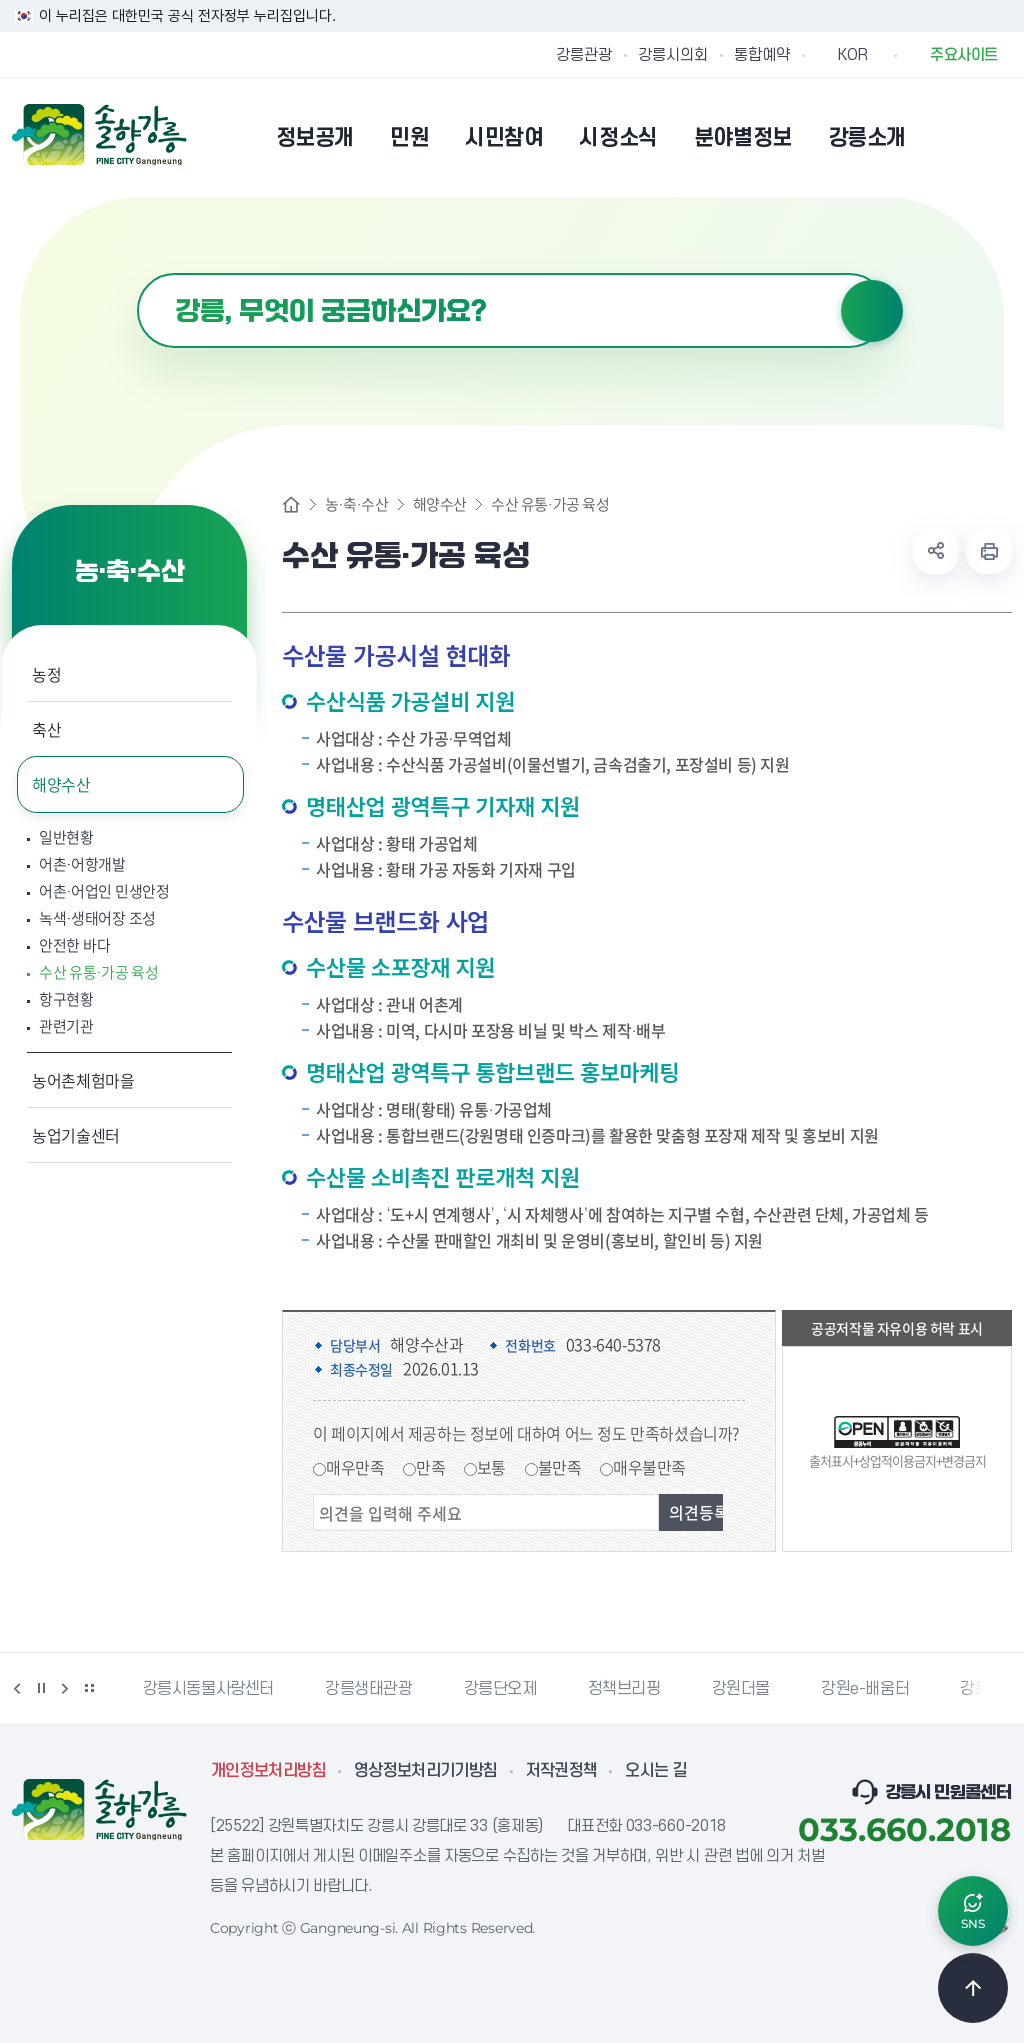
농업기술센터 (76, 1135)
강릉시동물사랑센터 (208, 1689)
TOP (973, 1988)
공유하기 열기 (936, 551)
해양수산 (61, 784)
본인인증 (948, 137)
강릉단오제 (500, 1689)
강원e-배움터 (865, 1689)
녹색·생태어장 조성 (97, 918)
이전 (17, 1688)
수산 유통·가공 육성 (99, 972)
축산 (46, 729)
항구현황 (66, 999)
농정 (46, 674)
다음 (65, 1688)
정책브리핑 (624, 1689)
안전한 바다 (74, 945)
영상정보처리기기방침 (426, 1771)
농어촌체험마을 (83, 1080)
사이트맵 (999, 137)
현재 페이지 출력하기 (989, 551)
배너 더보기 (89, 1688)
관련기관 (66, 1026)
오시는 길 (656, 1771)
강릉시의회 (673, 55)
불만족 (560, 1467)
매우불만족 (649, 1467)
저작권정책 (562, 1771)
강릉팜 (982, 1689)
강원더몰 (741, 1689)
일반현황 (66, 837)
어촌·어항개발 (82, 864)
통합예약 (762, 55)
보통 (491, 1467)
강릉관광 (584, 55)
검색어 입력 (137, 273)
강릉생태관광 (369, 1689)
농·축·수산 (357, 504)
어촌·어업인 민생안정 (104, 891)
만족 (430, 1467)
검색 (872, 311)
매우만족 (355, 1467)
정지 (41, 1688)
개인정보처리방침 (268, 1771)
